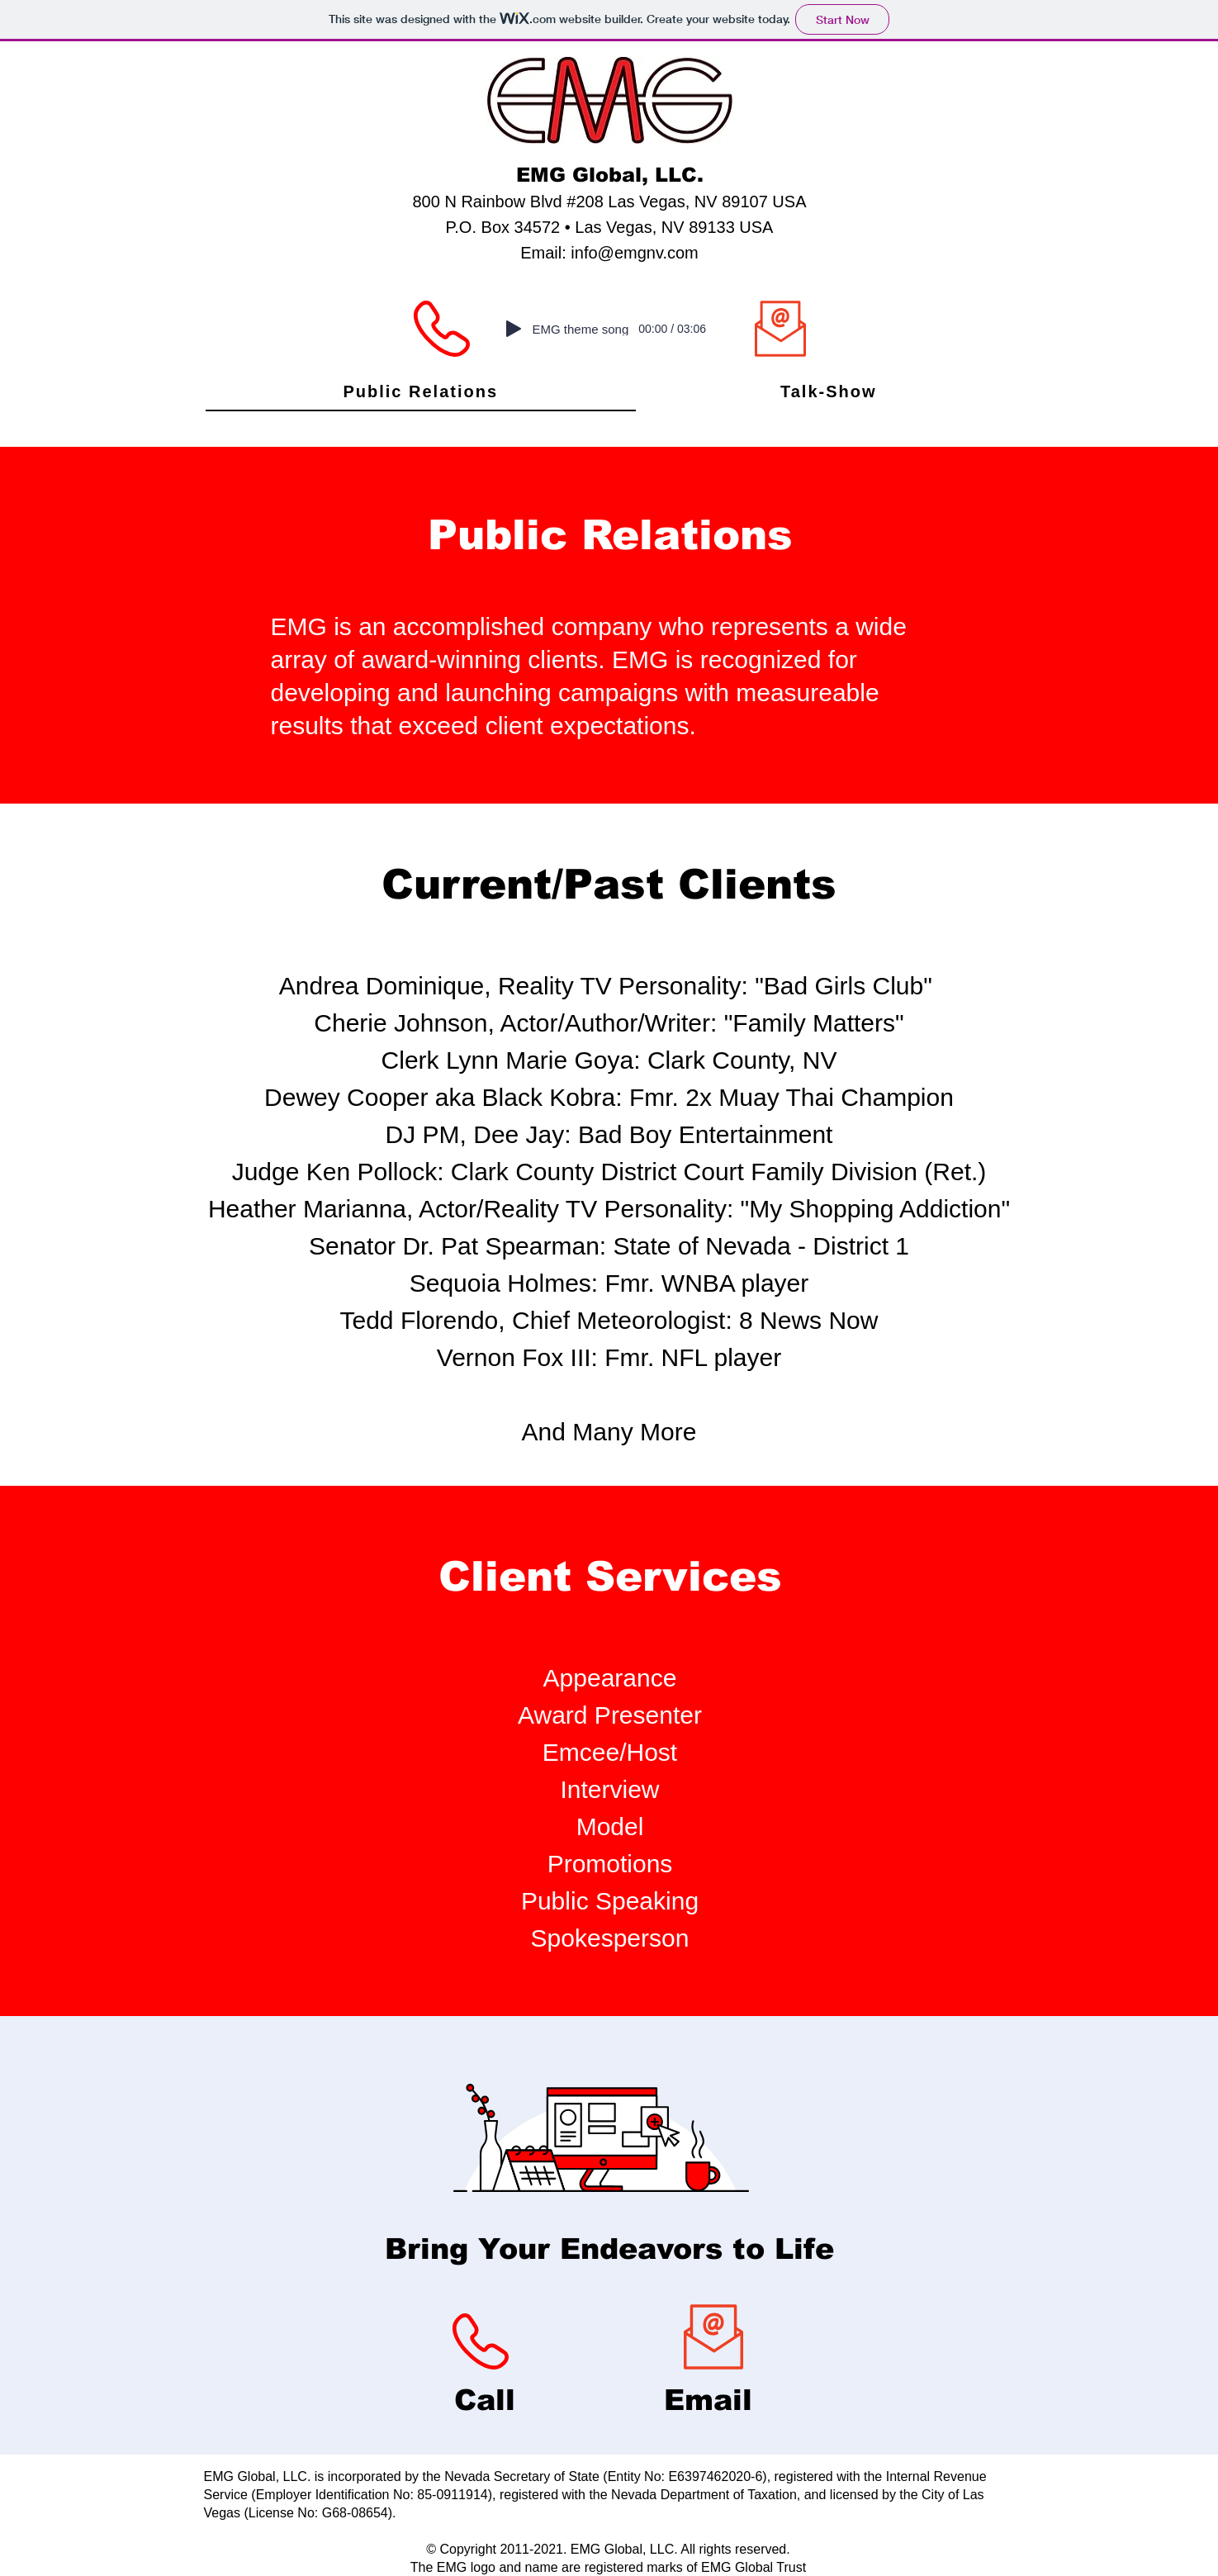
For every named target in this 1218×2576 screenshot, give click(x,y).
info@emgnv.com (634, 253)
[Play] (513, 328)
